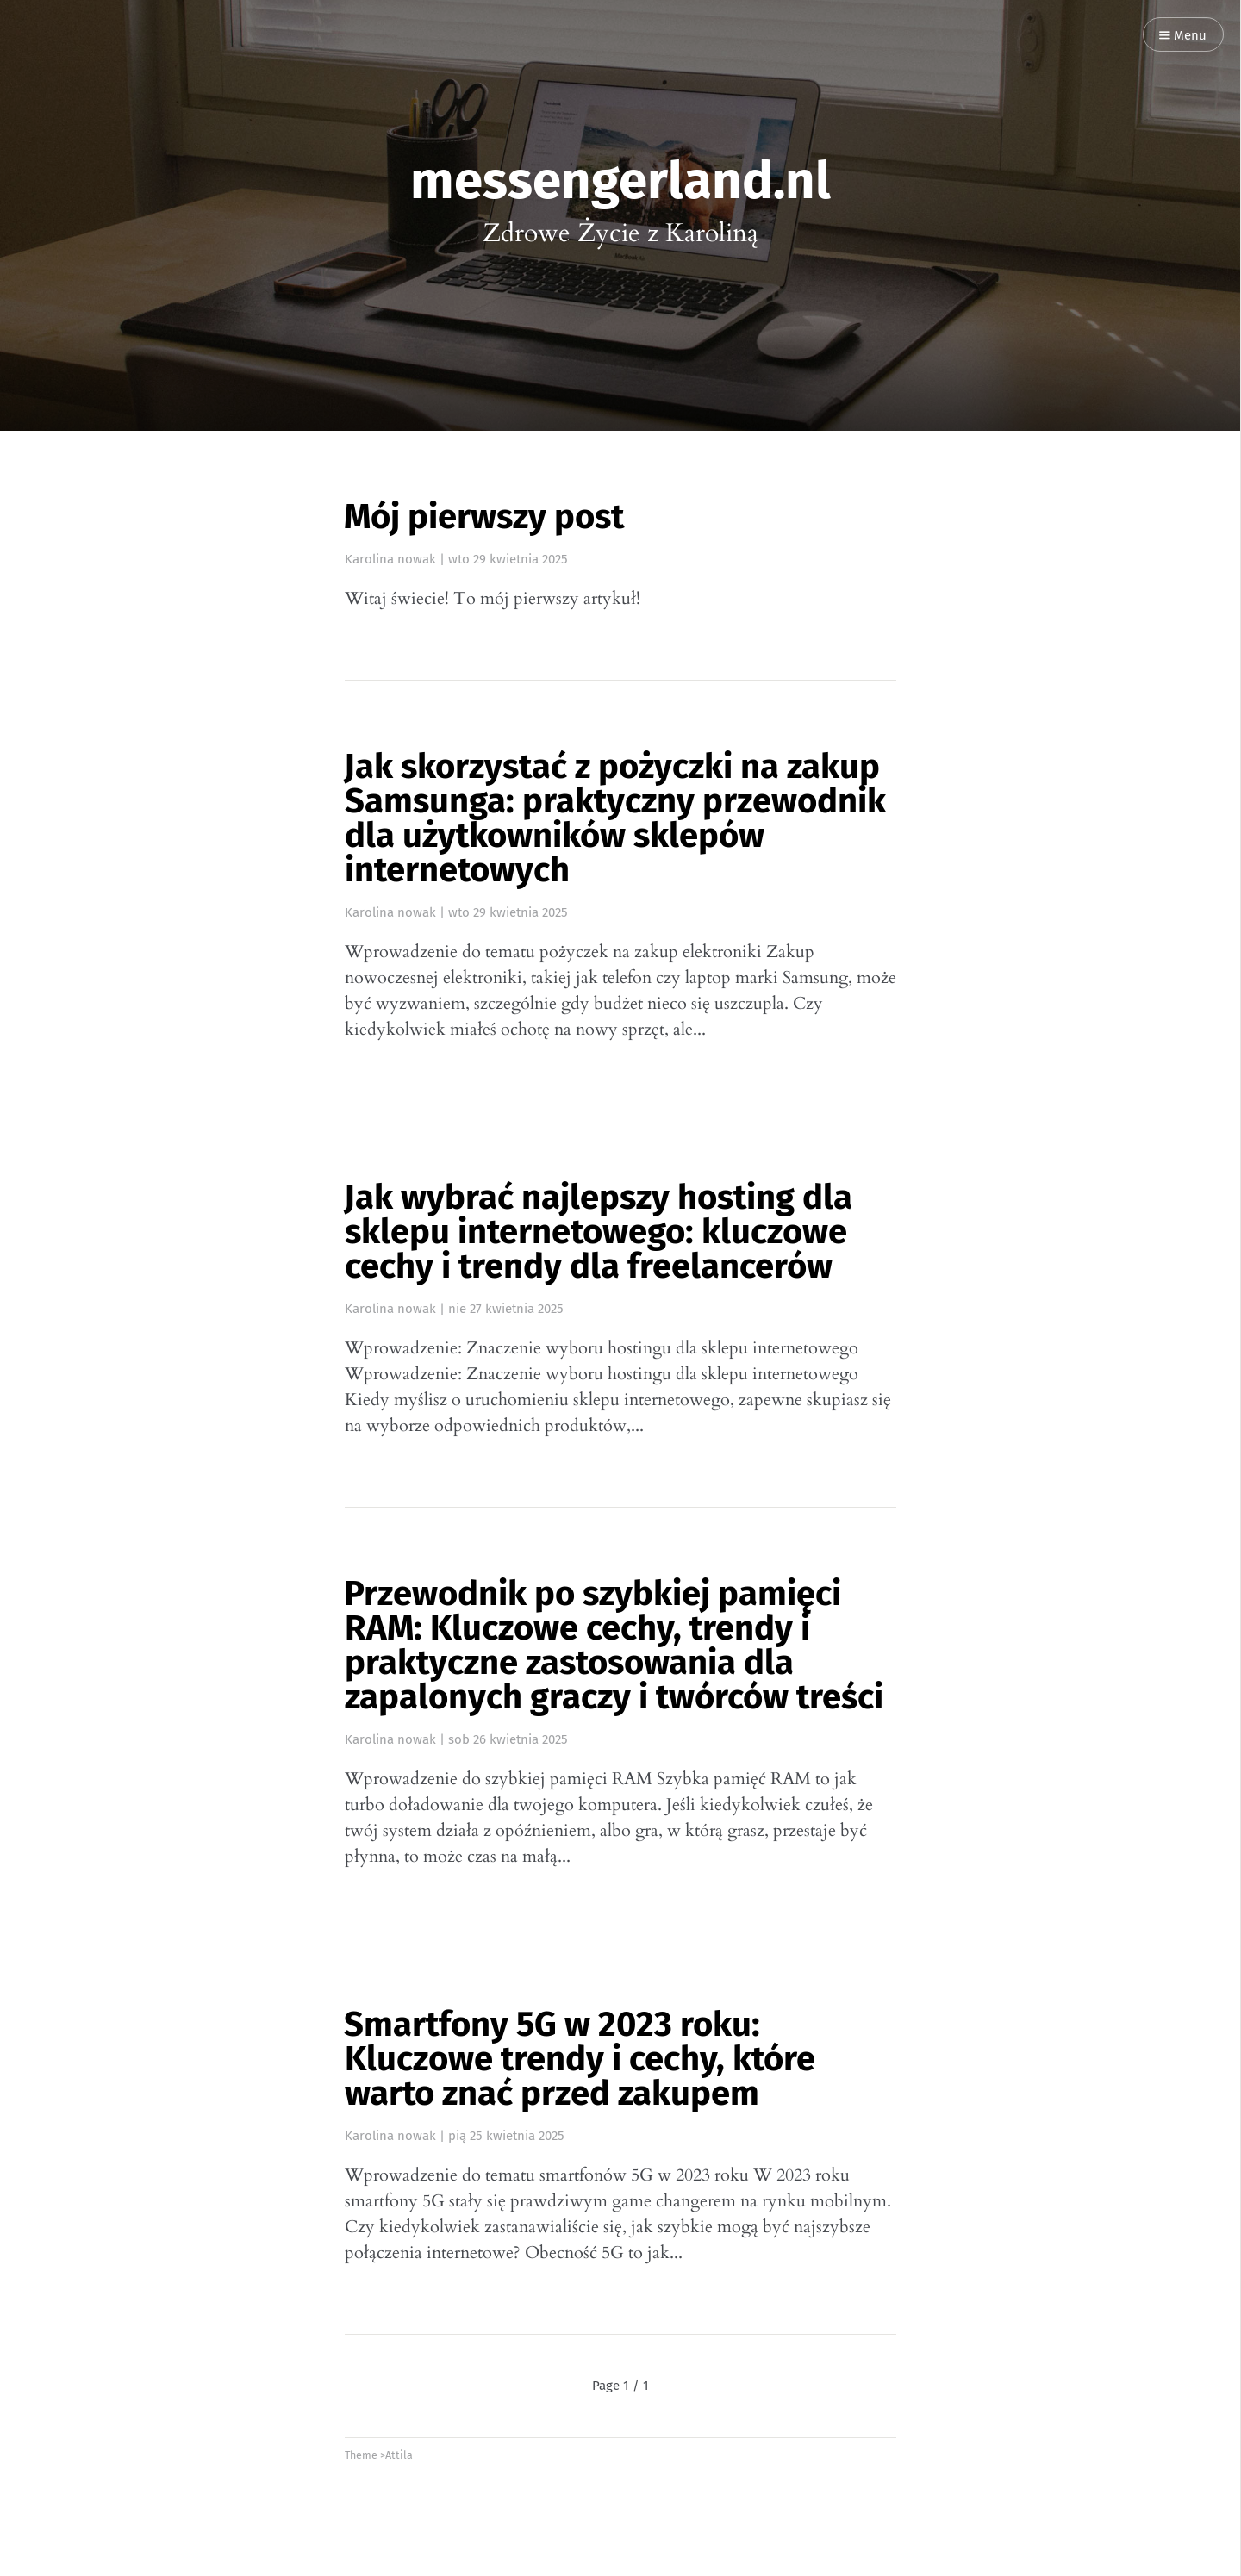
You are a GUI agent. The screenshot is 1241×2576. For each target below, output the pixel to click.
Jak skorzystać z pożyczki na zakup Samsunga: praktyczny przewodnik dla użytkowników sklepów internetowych (615, 818)
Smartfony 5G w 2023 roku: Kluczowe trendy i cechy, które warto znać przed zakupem (579, 2059)
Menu (1183, 36)
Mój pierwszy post (484, 517)
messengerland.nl (620, 181)
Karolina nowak (390, 559)
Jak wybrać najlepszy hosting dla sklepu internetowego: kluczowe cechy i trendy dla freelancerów (598, 1232)
